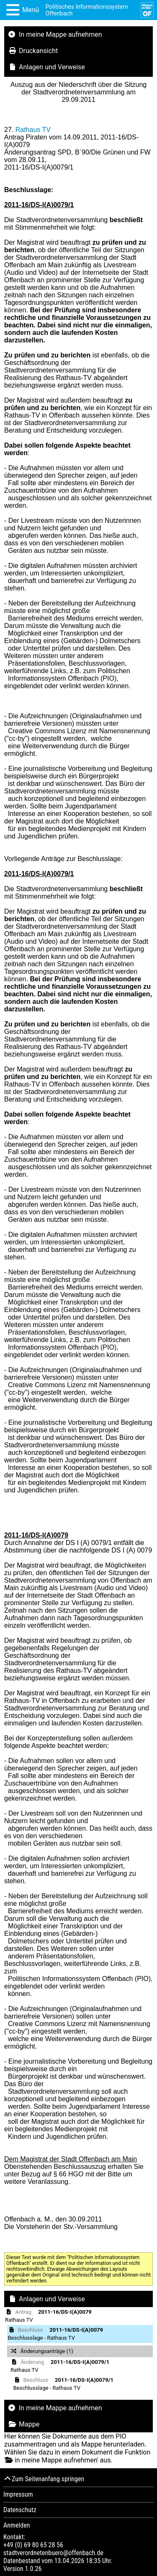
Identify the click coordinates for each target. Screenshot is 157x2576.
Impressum (18, 2494)
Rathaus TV (33, 129)
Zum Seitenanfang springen (43, 2479)
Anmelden (16, 2525)
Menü (30, 10)
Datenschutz (19, 2510)
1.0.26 (33, 2569)
